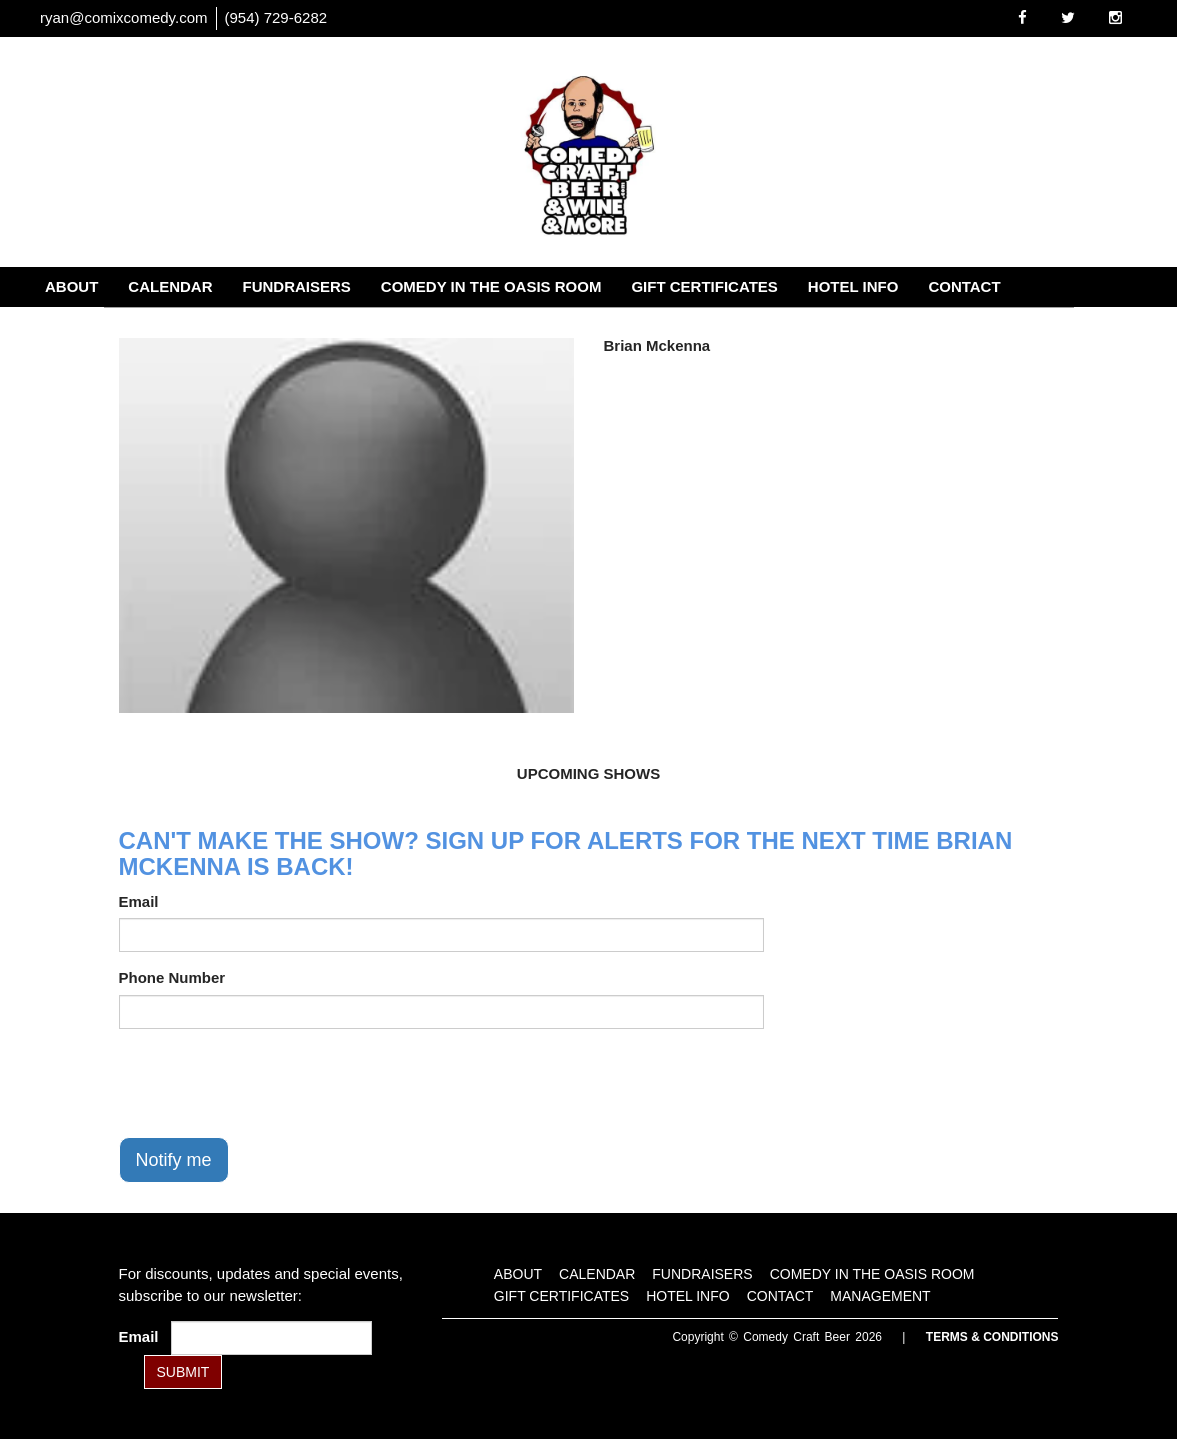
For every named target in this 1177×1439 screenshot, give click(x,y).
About (71, 286)
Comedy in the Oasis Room (491, 286)
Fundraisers (297, 286)
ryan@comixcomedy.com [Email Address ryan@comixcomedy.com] (124, 17)
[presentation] (271, 1083)
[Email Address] (271, 1338)
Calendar (170, 286)
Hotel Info (853, 286)
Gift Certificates (704, 286)
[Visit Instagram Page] (1115, 17)
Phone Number (172, 977)
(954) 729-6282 (276, 17)
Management (99, 326)
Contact (964, 286)
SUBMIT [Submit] (183, 1372)
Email (139, 901)
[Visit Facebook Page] (1022, 17)
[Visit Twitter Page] (1068, 17)
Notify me (174, 1160)
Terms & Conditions (992, 1337)
